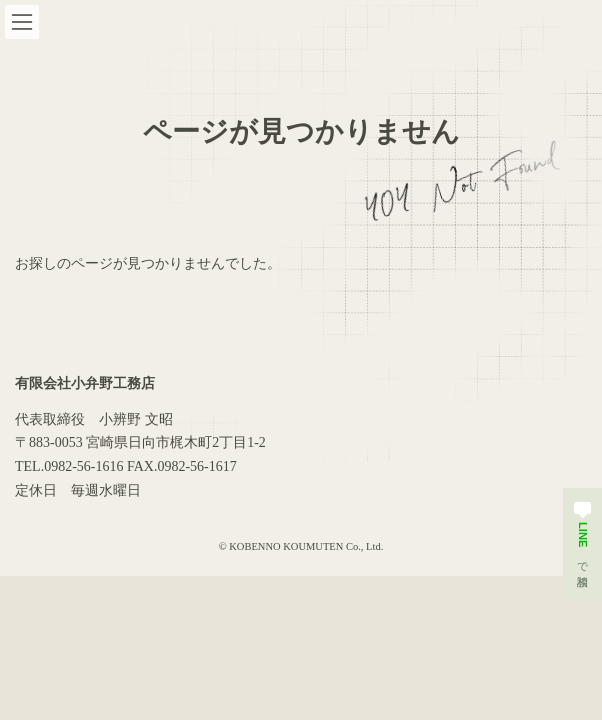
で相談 (582, 534)
